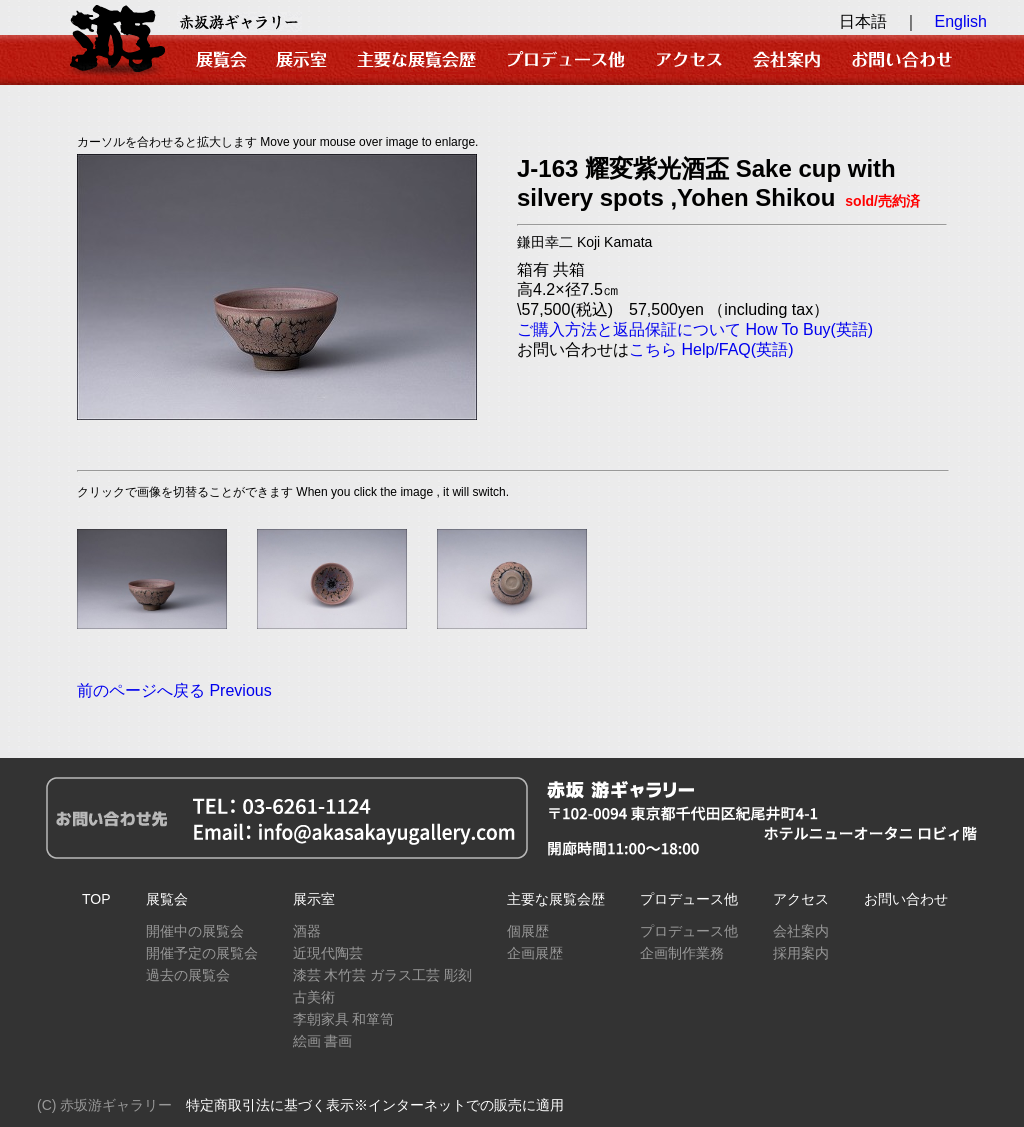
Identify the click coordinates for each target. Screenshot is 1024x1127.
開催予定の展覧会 (202, 953)
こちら (653, 349)
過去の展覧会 (188, 975)
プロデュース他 (689, 899)
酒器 (307, 931)
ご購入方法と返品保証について (629, 329)
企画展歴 (535, 953)
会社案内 (801, 931)
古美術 (314, 997)
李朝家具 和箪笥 (344, 1019)
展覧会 (167, 899)
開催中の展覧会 (195, 931)
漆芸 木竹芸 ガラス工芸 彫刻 (383, 975)
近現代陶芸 (328, 953)
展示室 (314, 899)
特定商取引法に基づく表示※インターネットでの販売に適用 (375, 1105)
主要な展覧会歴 (556, 899)
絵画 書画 (323, 1041)
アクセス (801, 899)
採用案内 (801, 953)
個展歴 (528, 931)
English (961, 21)
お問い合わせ (906, 899)
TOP (96, 899)
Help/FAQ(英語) (737, 349)
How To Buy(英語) (809, 329)
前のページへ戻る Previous (174, 690)
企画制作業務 (682, 953)
